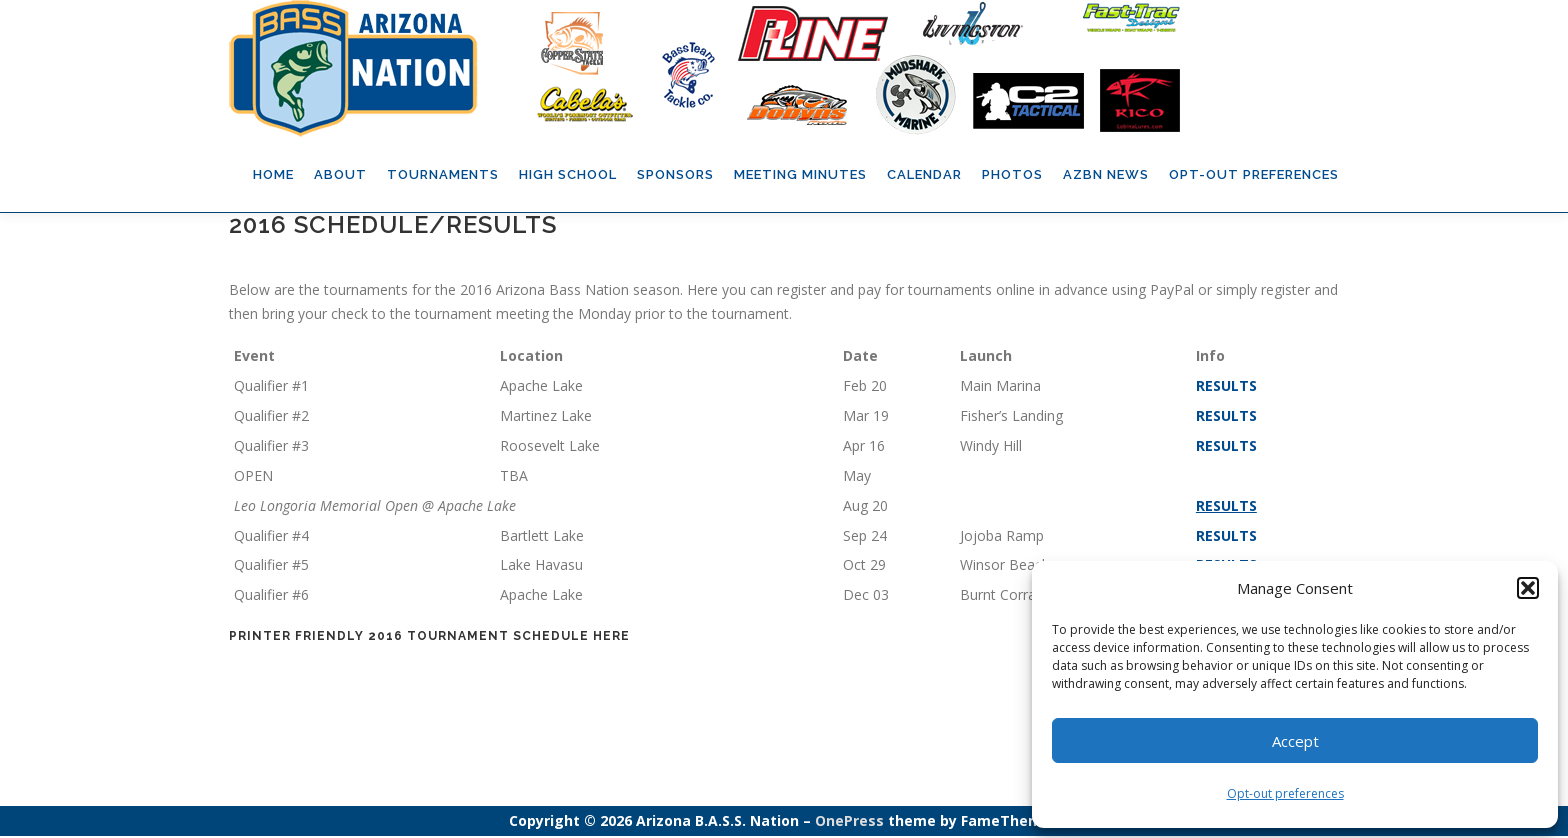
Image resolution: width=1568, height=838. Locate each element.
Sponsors (675, 174)
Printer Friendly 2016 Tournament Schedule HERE (429, 638)
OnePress (849, 822)
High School (568, 174)
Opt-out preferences (1285, 793)
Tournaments (443, 174)
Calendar (924, 174)
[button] (1528, 588)
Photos (1012, 174)
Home (273, 174)
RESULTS (1226, 387)
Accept (1295, 741)
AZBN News (1106, 174)
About (340, 174)
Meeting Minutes (800, 174)
